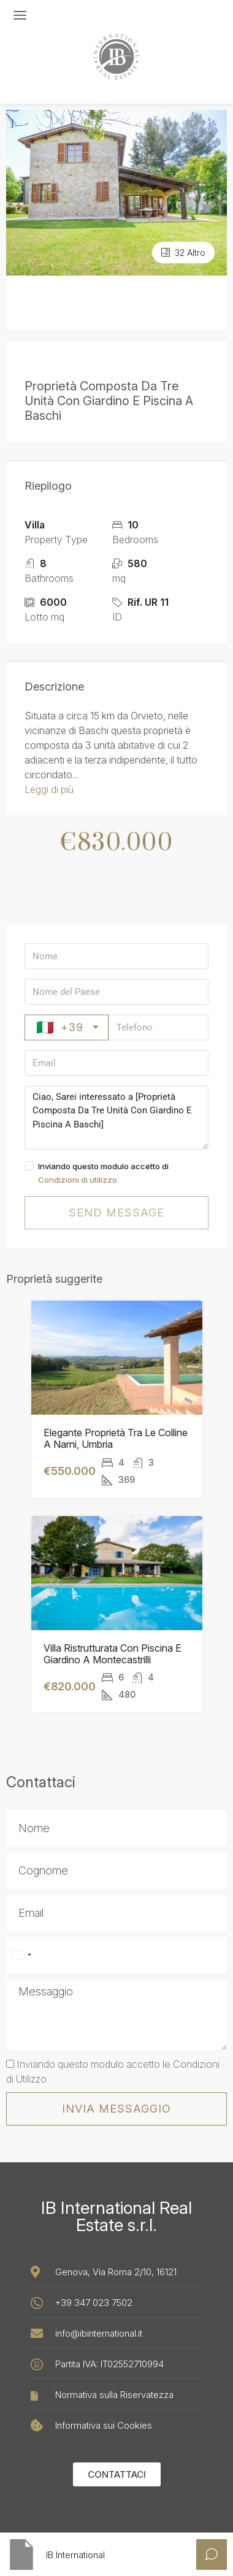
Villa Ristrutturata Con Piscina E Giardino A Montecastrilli (112, 1654)
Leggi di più (49, 789)
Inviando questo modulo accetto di (116, 1173)
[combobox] (21, 1955)
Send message (116, 1212)
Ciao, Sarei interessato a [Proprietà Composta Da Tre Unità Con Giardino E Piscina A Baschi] (116, 1118)
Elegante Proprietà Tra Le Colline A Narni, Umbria (116, 1438)
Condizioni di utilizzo (77, 1180)
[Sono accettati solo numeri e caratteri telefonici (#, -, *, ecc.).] (116, 1955)
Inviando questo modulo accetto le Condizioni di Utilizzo (113, 2071)
